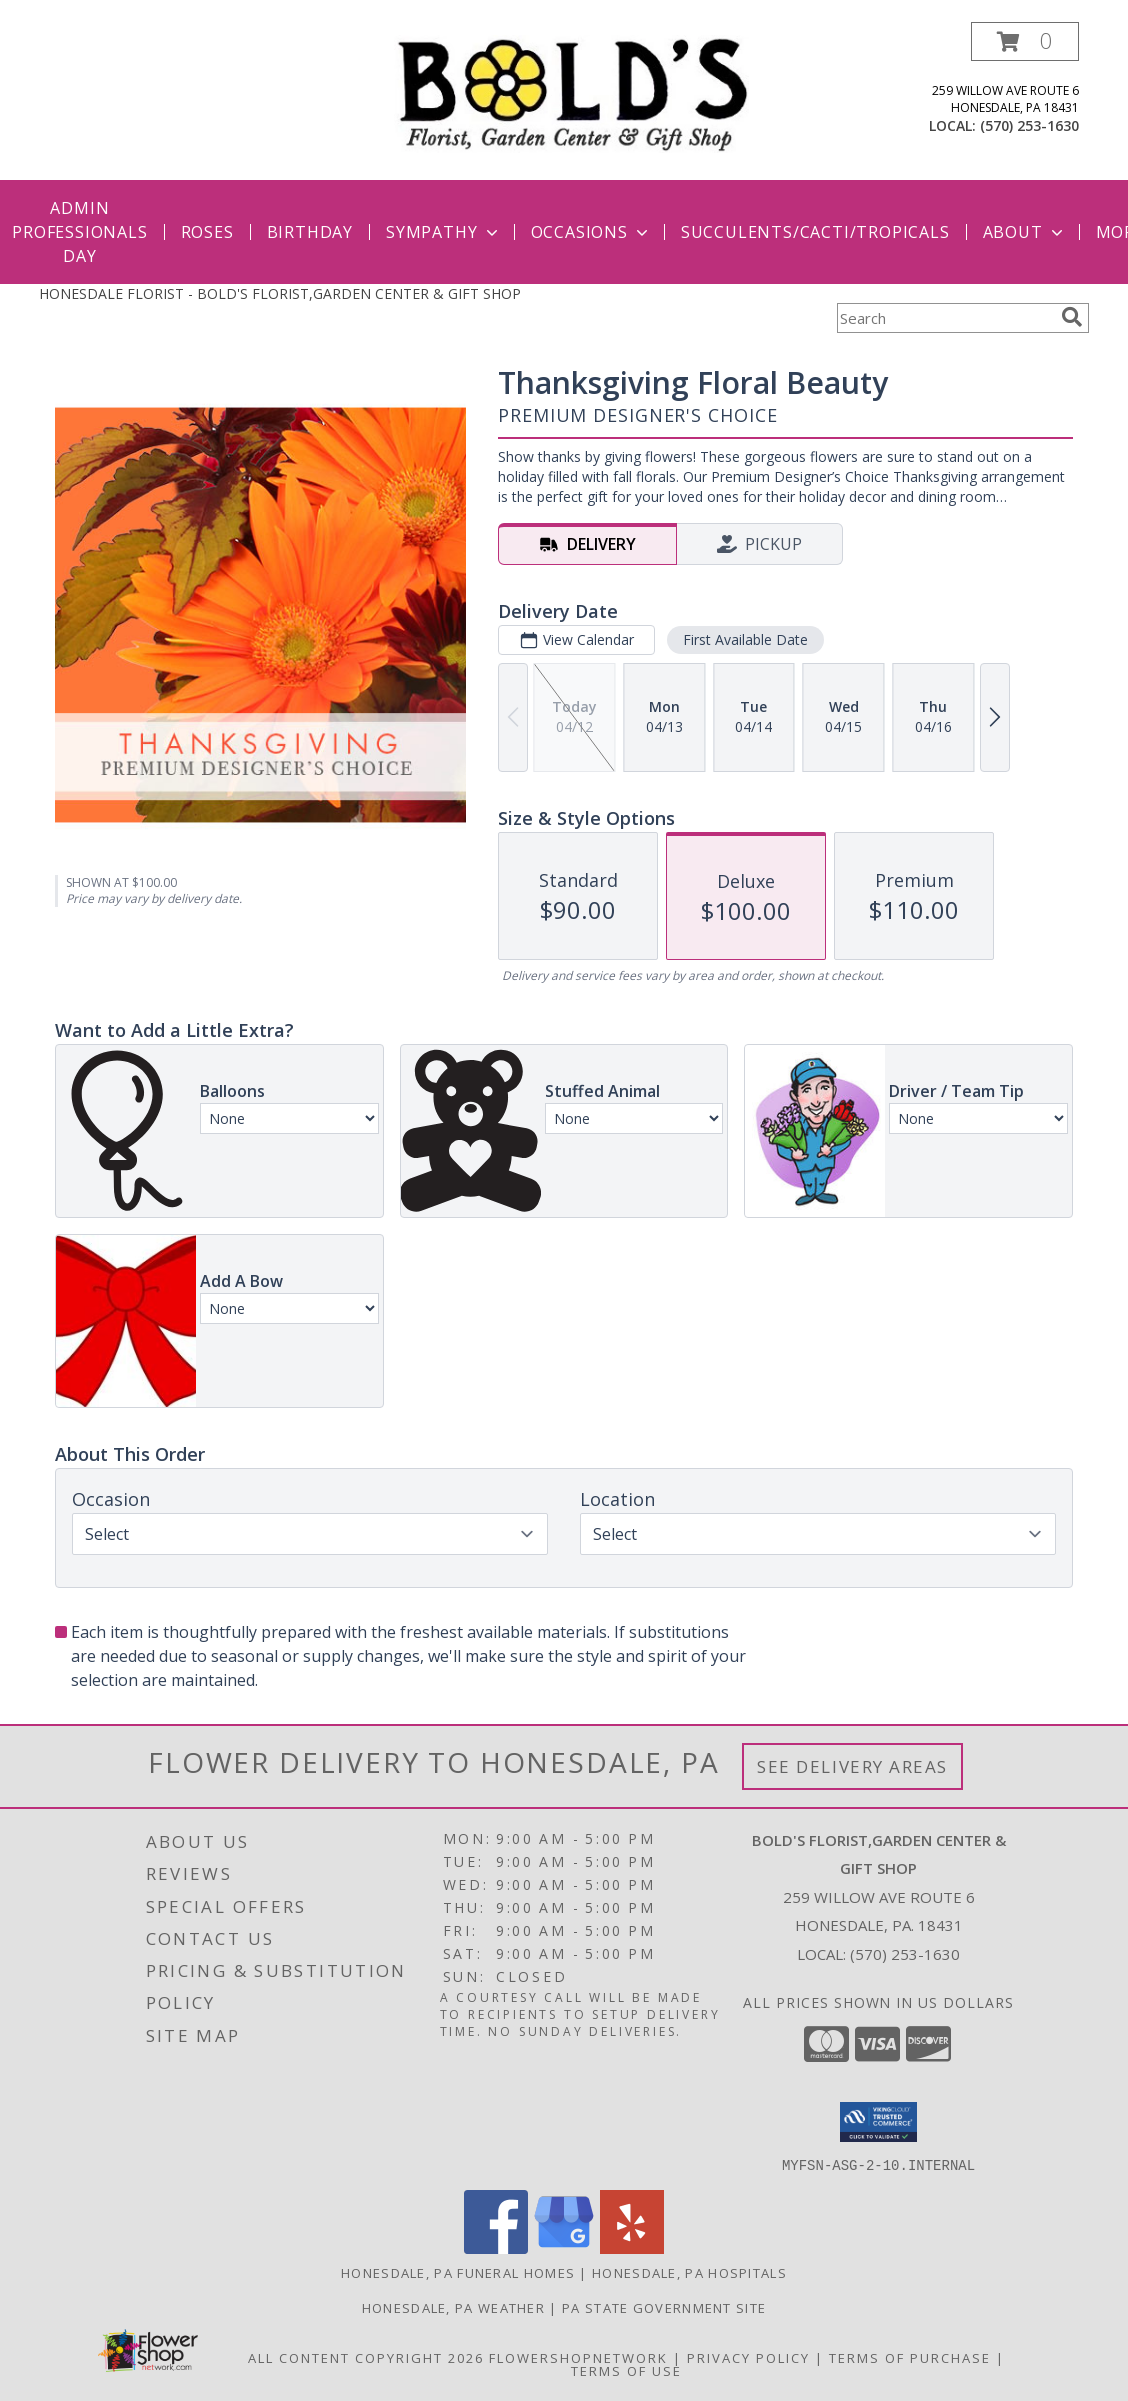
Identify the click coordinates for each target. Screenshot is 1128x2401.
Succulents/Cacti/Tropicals (815, 232)
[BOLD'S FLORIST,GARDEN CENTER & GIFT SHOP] (571, 92)
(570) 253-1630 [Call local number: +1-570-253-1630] (1029, 125)
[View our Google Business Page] (564, 2247)
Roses (207, 232)
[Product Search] (945, 318)
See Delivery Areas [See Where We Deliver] (852, 1766)
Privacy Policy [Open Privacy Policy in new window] (748, 2357)
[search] (1072, 317)
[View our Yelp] (632, 2247)
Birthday (310, 232)
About (1025, 232)
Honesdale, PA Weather (453, 2307)
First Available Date (745, 639)
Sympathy (443, 232)
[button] (1025, 41)
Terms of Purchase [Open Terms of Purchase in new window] (910, 2357)
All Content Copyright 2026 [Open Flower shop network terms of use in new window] (366, 2357)
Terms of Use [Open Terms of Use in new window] (626, 2370)
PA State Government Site (664, 2307)
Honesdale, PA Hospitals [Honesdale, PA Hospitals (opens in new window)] (689, 2272)
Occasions (591, 232)
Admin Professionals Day (79, 232)
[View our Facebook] (496, 2247)
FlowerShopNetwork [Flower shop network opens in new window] (578, 2357)
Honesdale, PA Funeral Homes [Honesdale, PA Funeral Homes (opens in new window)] (458, 2272)
